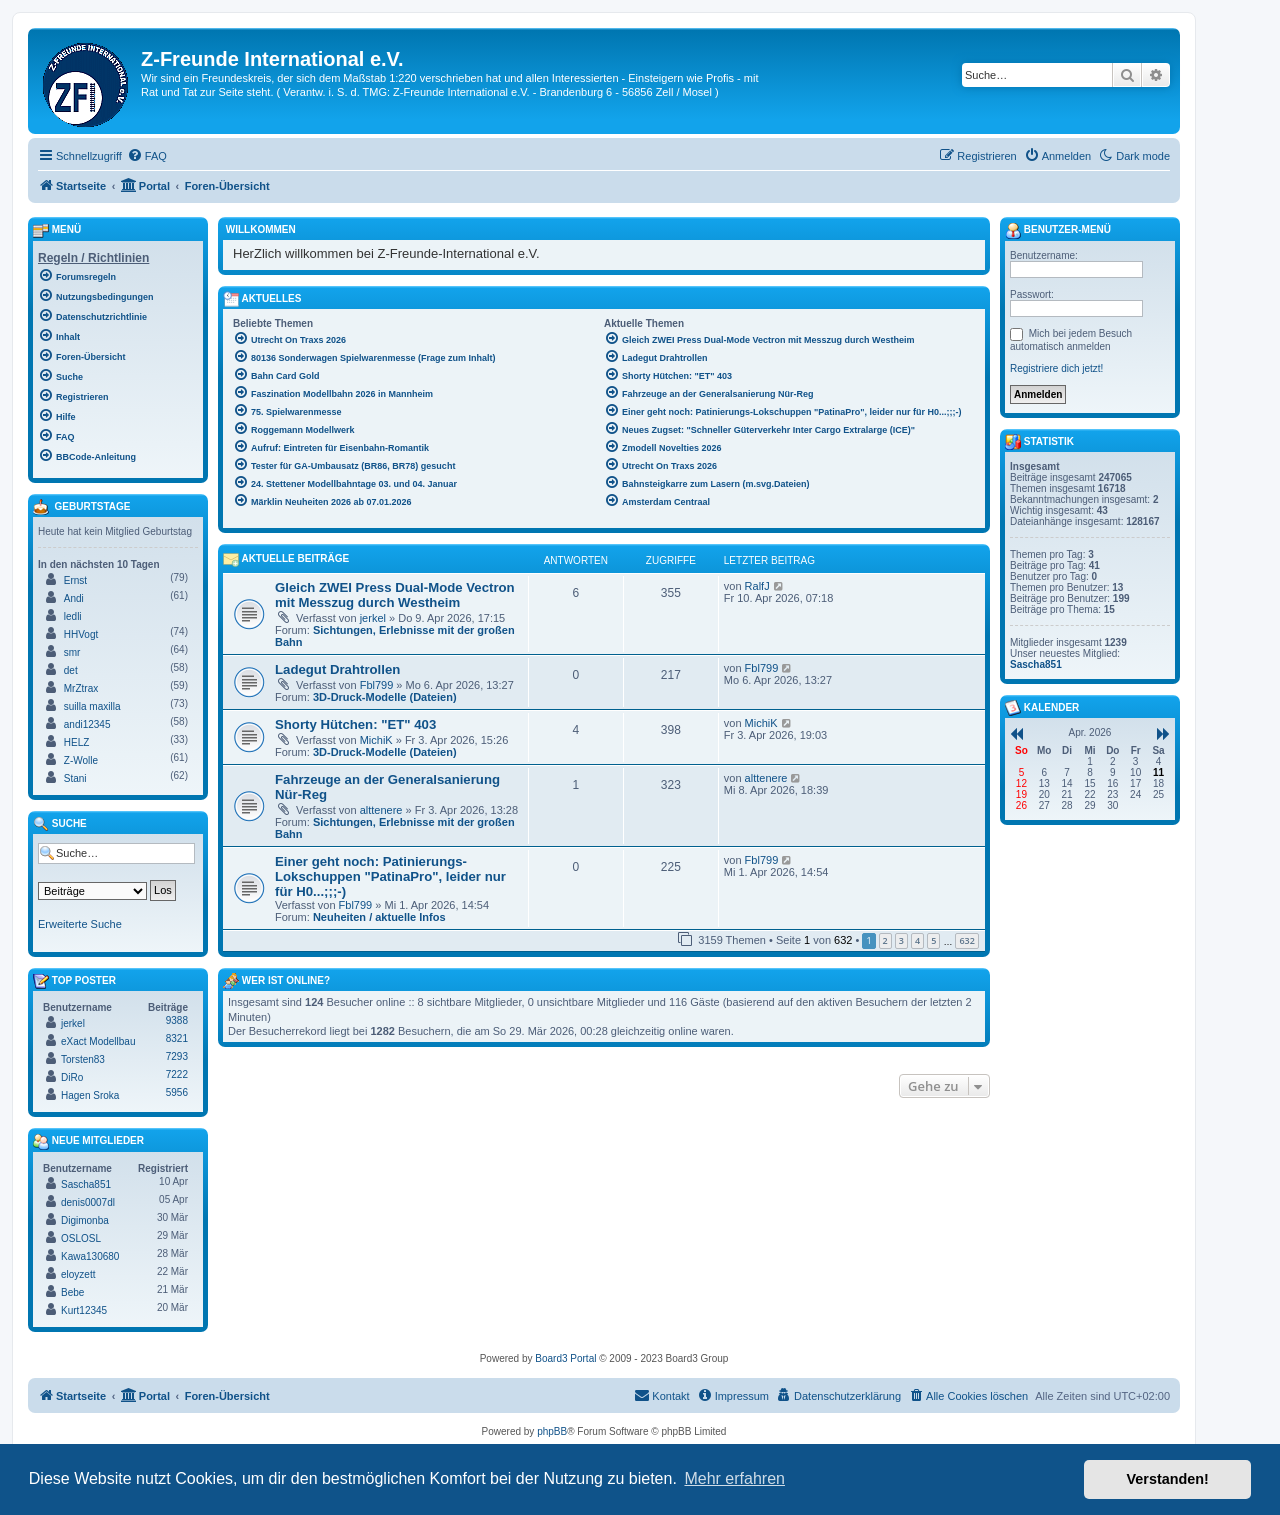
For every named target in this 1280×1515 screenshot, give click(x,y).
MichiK (376, 740)
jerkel (373, 618)
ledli (73, 616)
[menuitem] (147, 156)
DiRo (72, 1077)
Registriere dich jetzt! (1056, 368)
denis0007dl (88, 1202)
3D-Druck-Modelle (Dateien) (385, 697)
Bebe (72, 1292)
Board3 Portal (565, 1358)
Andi (74, 598)
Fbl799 (377, 685)
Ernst (75, 580)
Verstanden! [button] (1168, 1479)
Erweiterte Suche (80, 924)
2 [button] (885, 940)
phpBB (552, 1431)
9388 (177, 1020)
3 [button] (901, 940)
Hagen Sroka (90, 1095)
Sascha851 (86, 1184)
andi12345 (87, 724)
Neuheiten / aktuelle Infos (379, 917)
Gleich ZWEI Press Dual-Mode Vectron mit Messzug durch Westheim (395, 595)
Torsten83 (83, 1059)
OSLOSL (81, 1238)
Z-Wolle (81, 760)
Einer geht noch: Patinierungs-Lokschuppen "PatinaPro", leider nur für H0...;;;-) (390, 876)
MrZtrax (81, 688)
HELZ (77, 742)
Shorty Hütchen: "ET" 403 (355, 724)
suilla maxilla (92, 706)
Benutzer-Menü (1058, 231)
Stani (75, 778)
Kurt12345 (84, 1310)
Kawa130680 (90, 1256)
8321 (177, 1038)
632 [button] (966, 940)
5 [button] (933, 940)
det (71, 670)
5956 (177, 1092)
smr (72, 652)
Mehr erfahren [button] (734, 1478)
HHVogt (81, 634)
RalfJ (757, 586)
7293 (177, 1056)
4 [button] (917, 940)
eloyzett (78, 1274)
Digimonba (85, 1220)
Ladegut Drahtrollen (337, 669)
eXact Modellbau (98, 1041)
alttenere (381, 810)
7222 (177, 1074)
